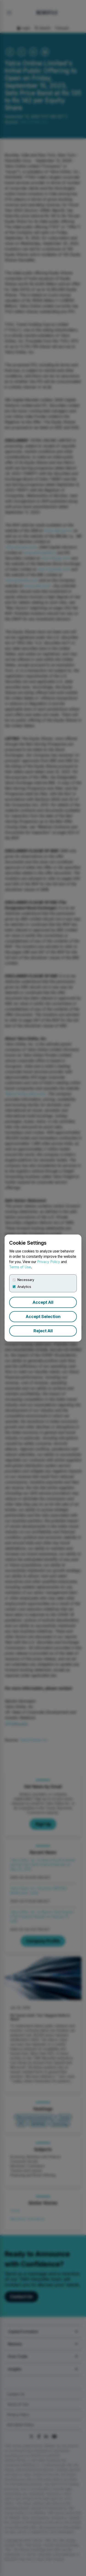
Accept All (43, 1302)
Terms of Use (20, 1267)
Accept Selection (43, 1316)
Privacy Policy (48, 1262)
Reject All (43, 1330)
